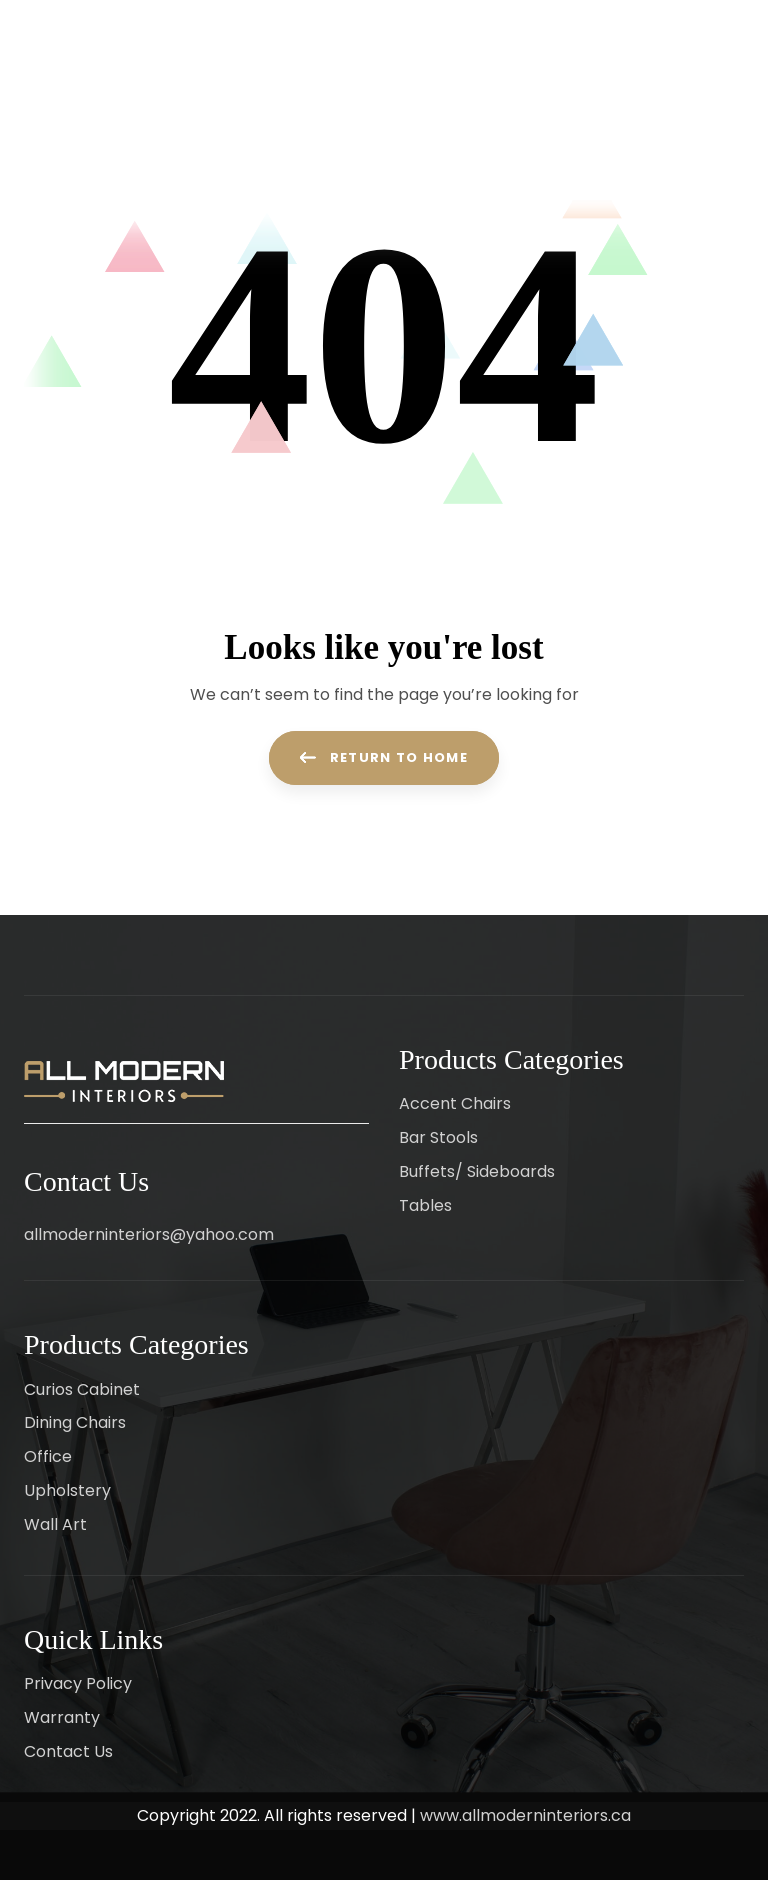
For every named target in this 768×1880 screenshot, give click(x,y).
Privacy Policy (78, 1683)
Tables (425, 1205)
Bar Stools (438, 1137)
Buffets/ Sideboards (477, 1171)
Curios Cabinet (82, 1389)
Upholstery (67, 1490)
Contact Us (68, 1751)
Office (48, 1456)
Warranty (62, 1717)
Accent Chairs (455, 1103)
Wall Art (55, 1524)
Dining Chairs (75, 1422)
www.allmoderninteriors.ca (525, 1815)
